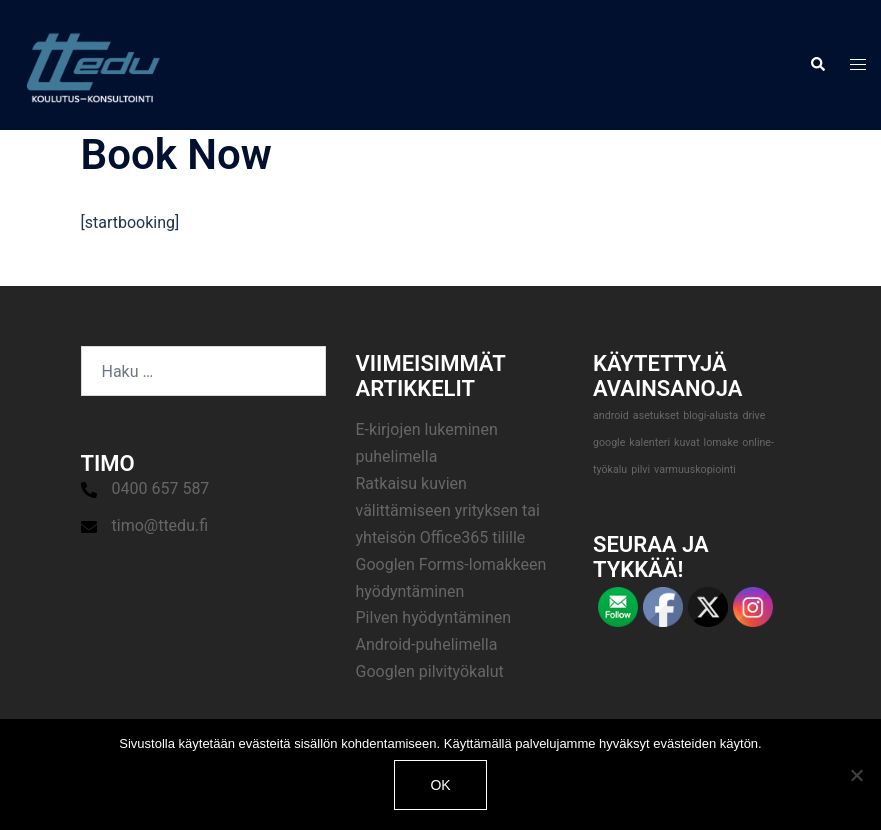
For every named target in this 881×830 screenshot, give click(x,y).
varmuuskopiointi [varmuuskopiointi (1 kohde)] (695, 469)
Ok (440, 785)
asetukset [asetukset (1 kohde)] (656, 415)
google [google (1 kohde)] (609, 442)
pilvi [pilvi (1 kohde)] (640, 469)
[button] (817, 65)
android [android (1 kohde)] (611, 415)
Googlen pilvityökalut (430, 671)
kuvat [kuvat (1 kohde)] (687, 442)
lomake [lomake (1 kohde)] (721, 442)
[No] (856, 775)
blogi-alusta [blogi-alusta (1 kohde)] (710, 415)
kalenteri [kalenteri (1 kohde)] (649, 442)
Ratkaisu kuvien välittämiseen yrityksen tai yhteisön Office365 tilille (448, 510)
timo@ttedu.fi (160, 525)
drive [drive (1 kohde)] (753, 415)
